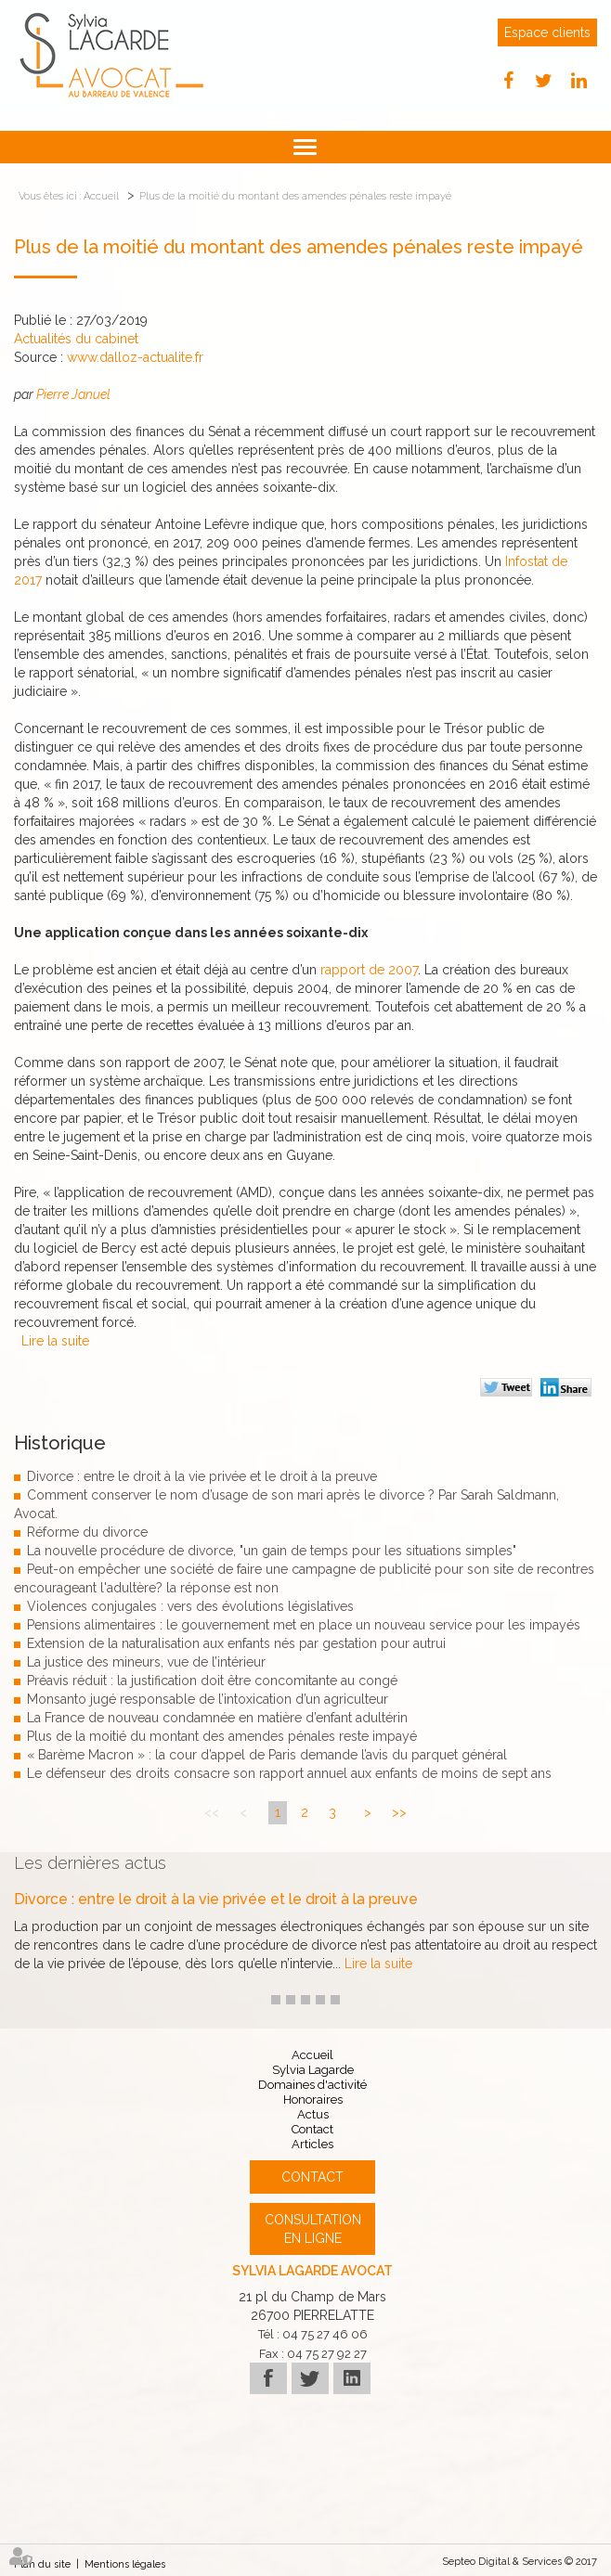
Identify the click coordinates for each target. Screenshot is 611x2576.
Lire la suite (55, 1340)
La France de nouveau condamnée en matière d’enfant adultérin (217, 1717)
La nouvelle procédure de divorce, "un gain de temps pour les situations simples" (271, 1550)
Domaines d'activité (312, 2085)
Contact (312, 2129)
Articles (312, 2144)
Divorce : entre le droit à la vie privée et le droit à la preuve (202, 1476)
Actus (313, 2114)
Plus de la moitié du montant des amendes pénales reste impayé (295, 196)
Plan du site (42, 2564)
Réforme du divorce (87, 1532)
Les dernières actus (90, 1863)
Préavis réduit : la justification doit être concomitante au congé (212, 1680)
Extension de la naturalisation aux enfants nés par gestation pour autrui (236, 1643)
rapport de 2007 (369, 969)
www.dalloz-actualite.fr (135, 357)
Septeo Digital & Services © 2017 (519, 2562)
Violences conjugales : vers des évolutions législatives (190, 1606)
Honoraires (313, 2099)
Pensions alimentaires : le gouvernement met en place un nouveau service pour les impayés (303, 1624)
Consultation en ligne (313, 2229)
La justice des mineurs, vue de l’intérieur (146, 1662)
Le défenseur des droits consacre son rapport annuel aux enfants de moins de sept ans (289, 1773)
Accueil (101, 196)
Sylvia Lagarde (313, 2070)
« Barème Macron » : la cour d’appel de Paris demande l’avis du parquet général (267, 1754)
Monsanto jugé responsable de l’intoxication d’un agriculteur (207, 1699)
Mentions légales (124, 2564)
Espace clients (547, 32)
